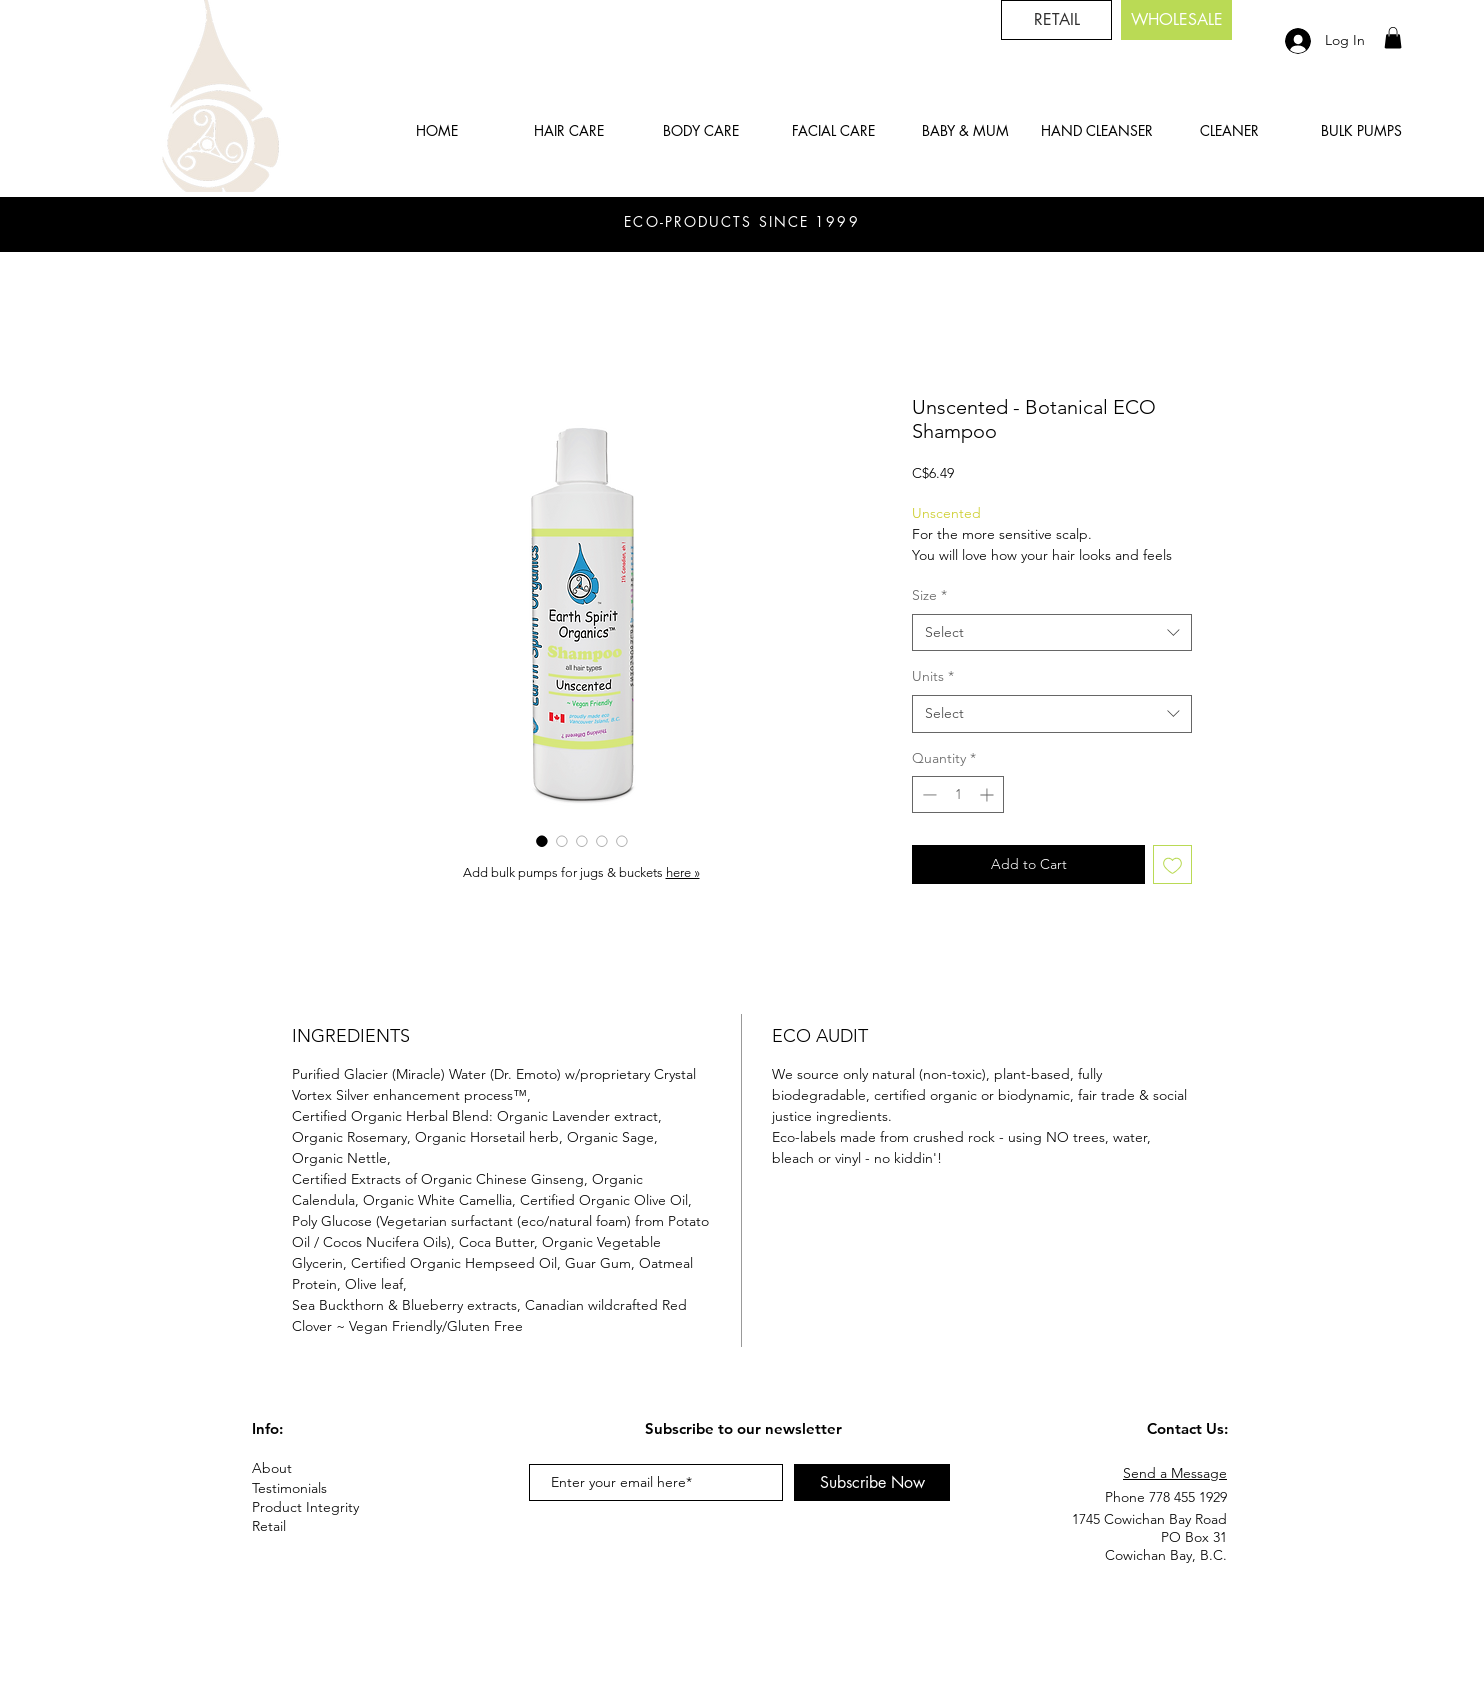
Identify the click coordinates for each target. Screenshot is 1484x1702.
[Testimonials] (323, 1488)
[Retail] (284, 1526)
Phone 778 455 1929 (1166, 1497)
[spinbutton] (958, 794)
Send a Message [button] (1175, 1473)
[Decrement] (927, 794)
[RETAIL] (1056, 20)
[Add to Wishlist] (1172, 864)
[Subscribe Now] (872, 1482)
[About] (323, 1468)
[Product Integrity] (323, 1507)
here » (683, 872)
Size (929, 595)
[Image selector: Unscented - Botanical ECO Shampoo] (542, 841)
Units (933, 676)
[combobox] (1052, 633)
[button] (1393, 38)
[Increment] (988, 794)
